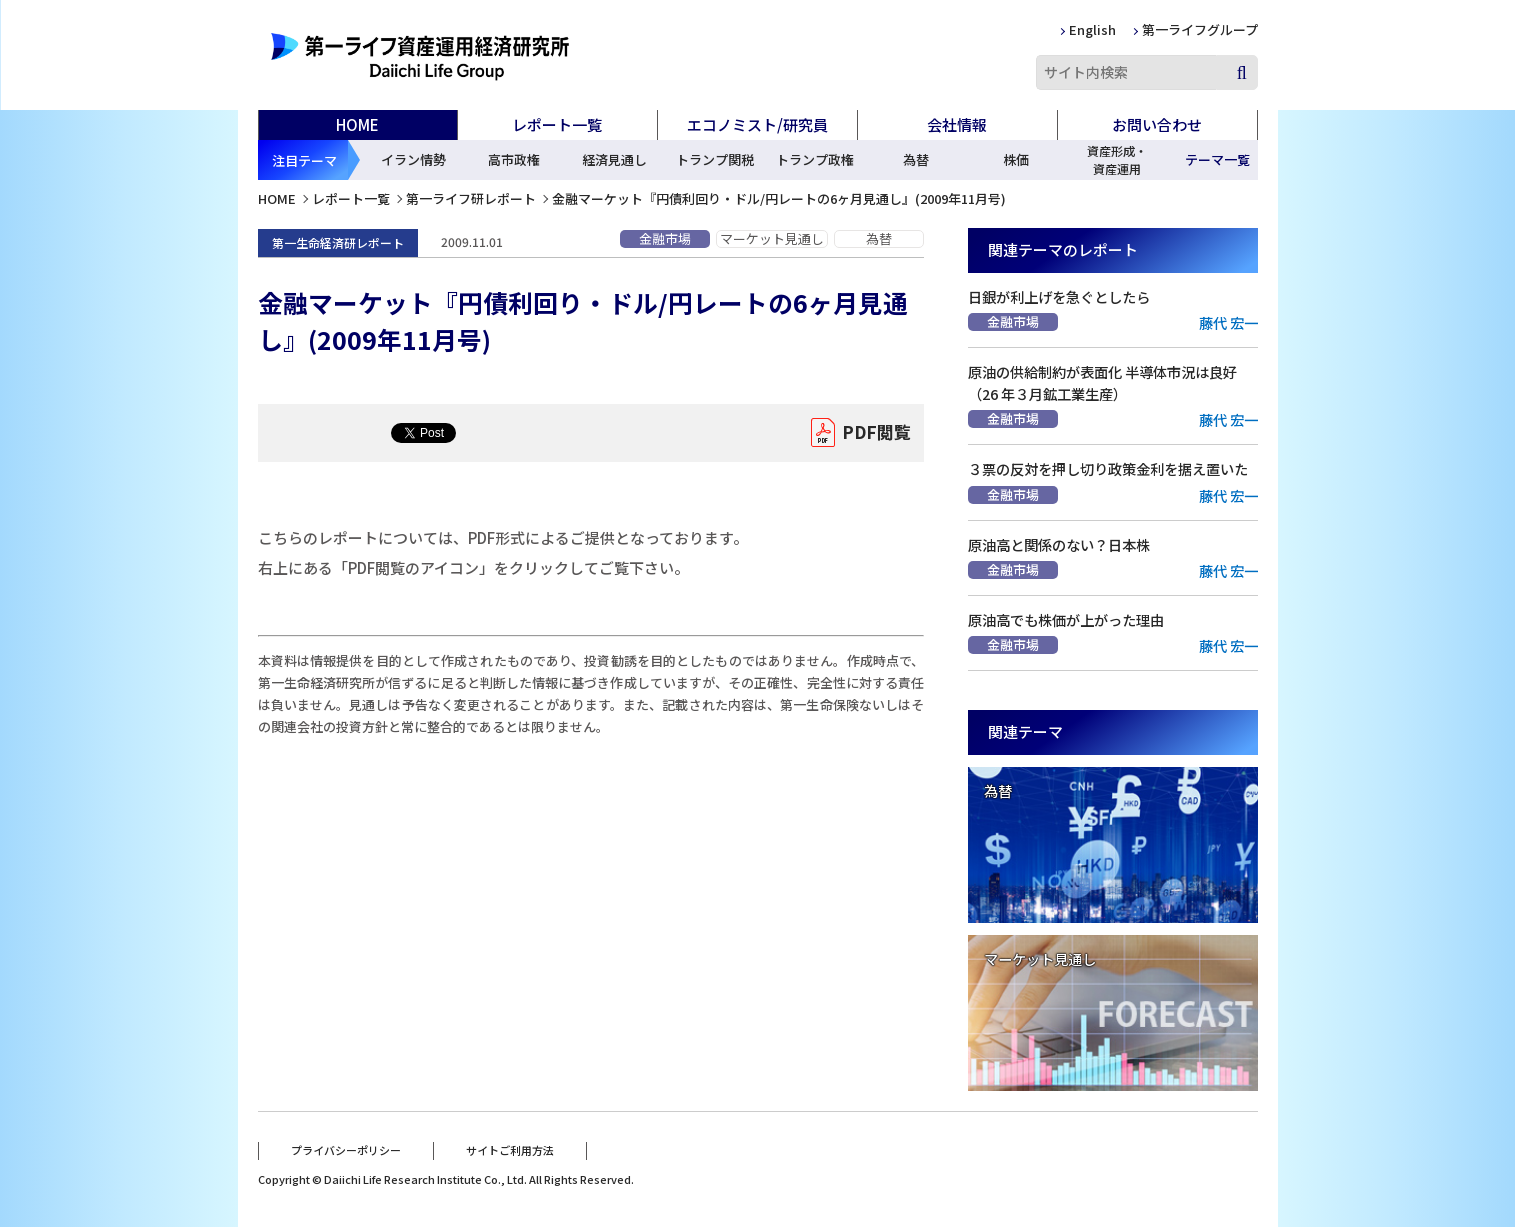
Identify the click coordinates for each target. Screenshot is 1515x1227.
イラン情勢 (413, 159)
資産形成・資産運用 (1117, 159)
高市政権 (514, 159)
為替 (916, 159)
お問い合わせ (1157, 124)
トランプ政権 (815, 159)
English (1092, 29)
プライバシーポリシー (346, 1150)
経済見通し (614, 159)
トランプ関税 (715, 159)
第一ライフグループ (1200, 29)
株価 (1016, 159)
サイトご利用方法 (510, 1150)
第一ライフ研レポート (471, 198)
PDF (876, 433)
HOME (357, 124)
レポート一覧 (351, 198)
